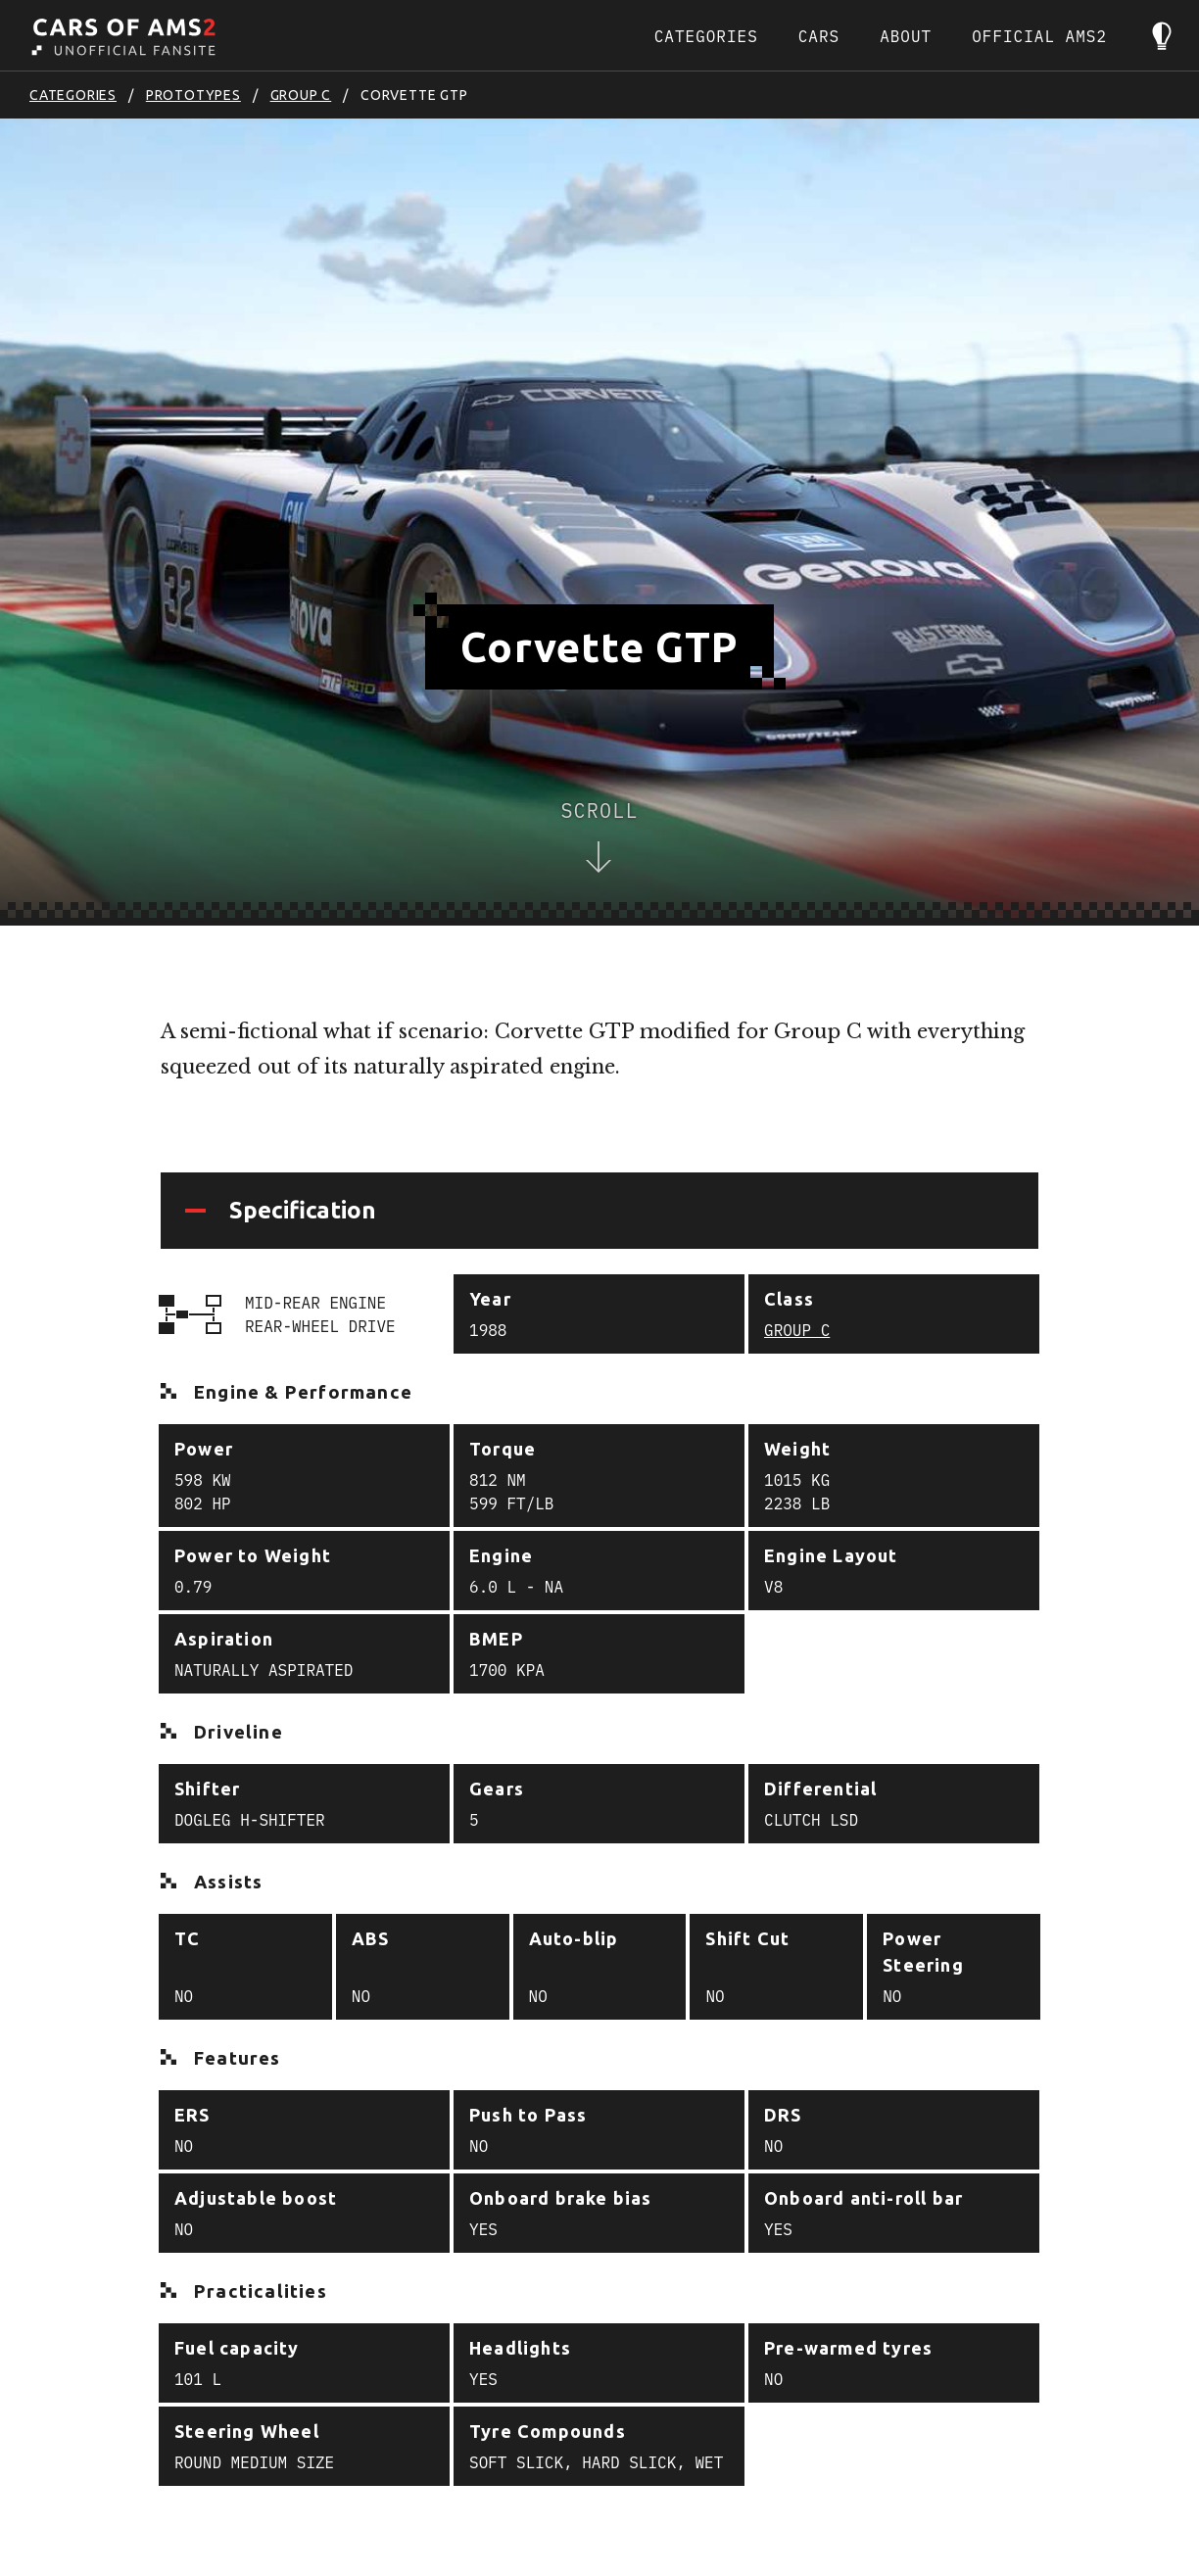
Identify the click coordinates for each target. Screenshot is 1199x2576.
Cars (818, 36)
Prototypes (193, 95)
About (906, 36)
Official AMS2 (1039, 36)
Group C (301, 95)
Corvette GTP (414, 95)
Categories (706, 36)
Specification (302, 1210)
